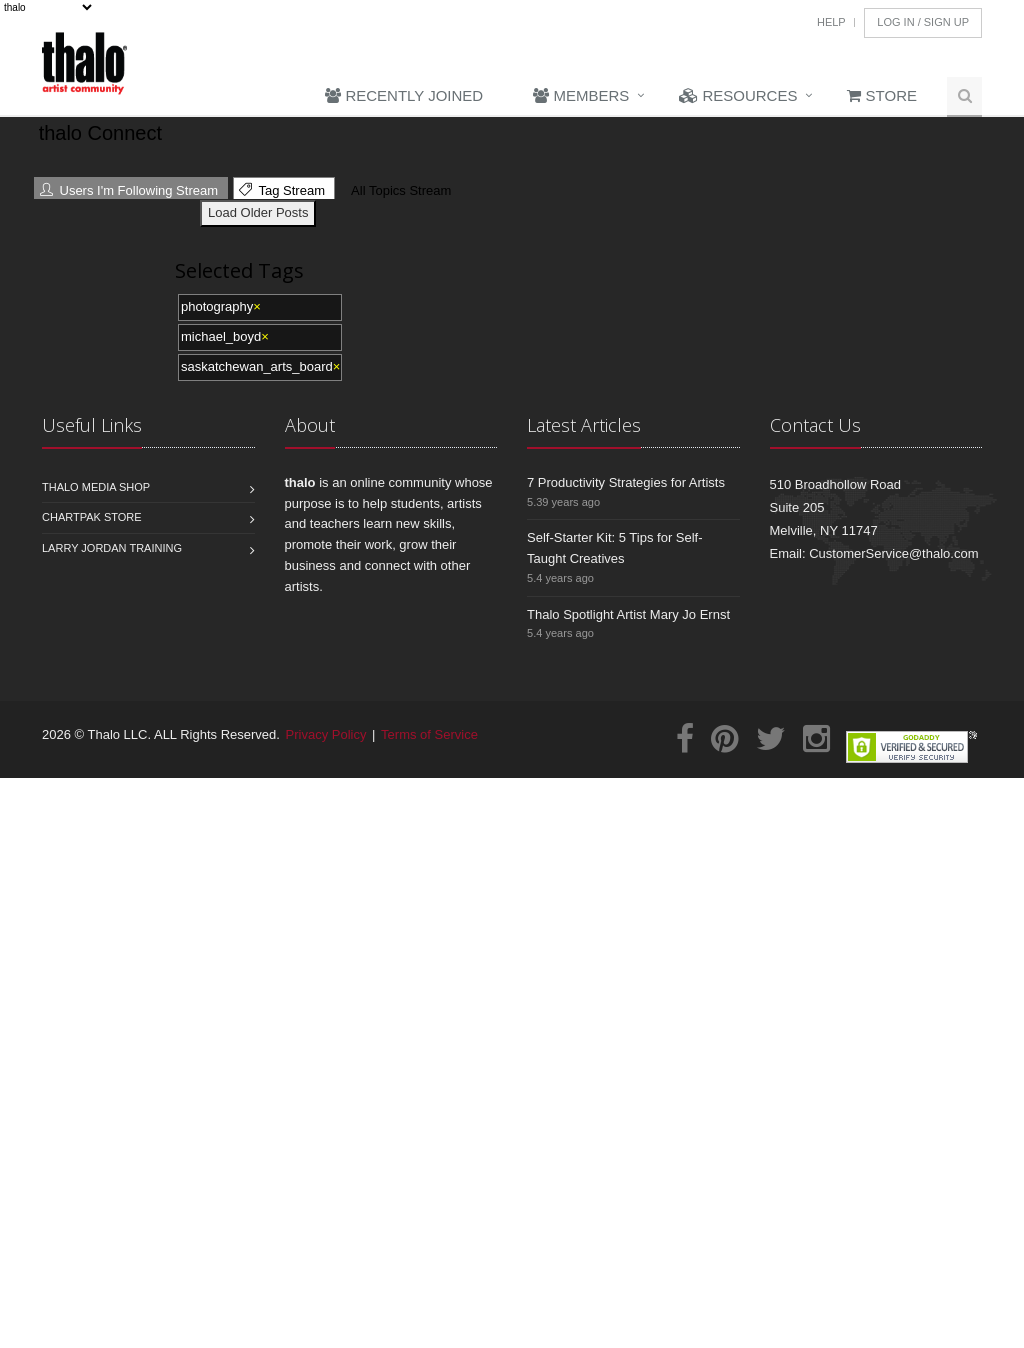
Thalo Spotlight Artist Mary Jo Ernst (628, 614)
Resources (738, 95)
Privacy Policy (326, 734)
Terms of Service (429, 734)
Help (831, 22)
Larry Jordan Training (112, 548)
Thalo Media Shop (96, 487)
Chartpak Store (92, 517)
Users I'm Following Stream (129, 190)
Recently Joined (404, 95)
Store (882, 95)
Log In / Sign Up (923, 22)
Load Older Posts (258, 212)
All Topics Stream (398, 190)
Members (581, 95)
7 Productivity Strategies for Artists (626, 482)
